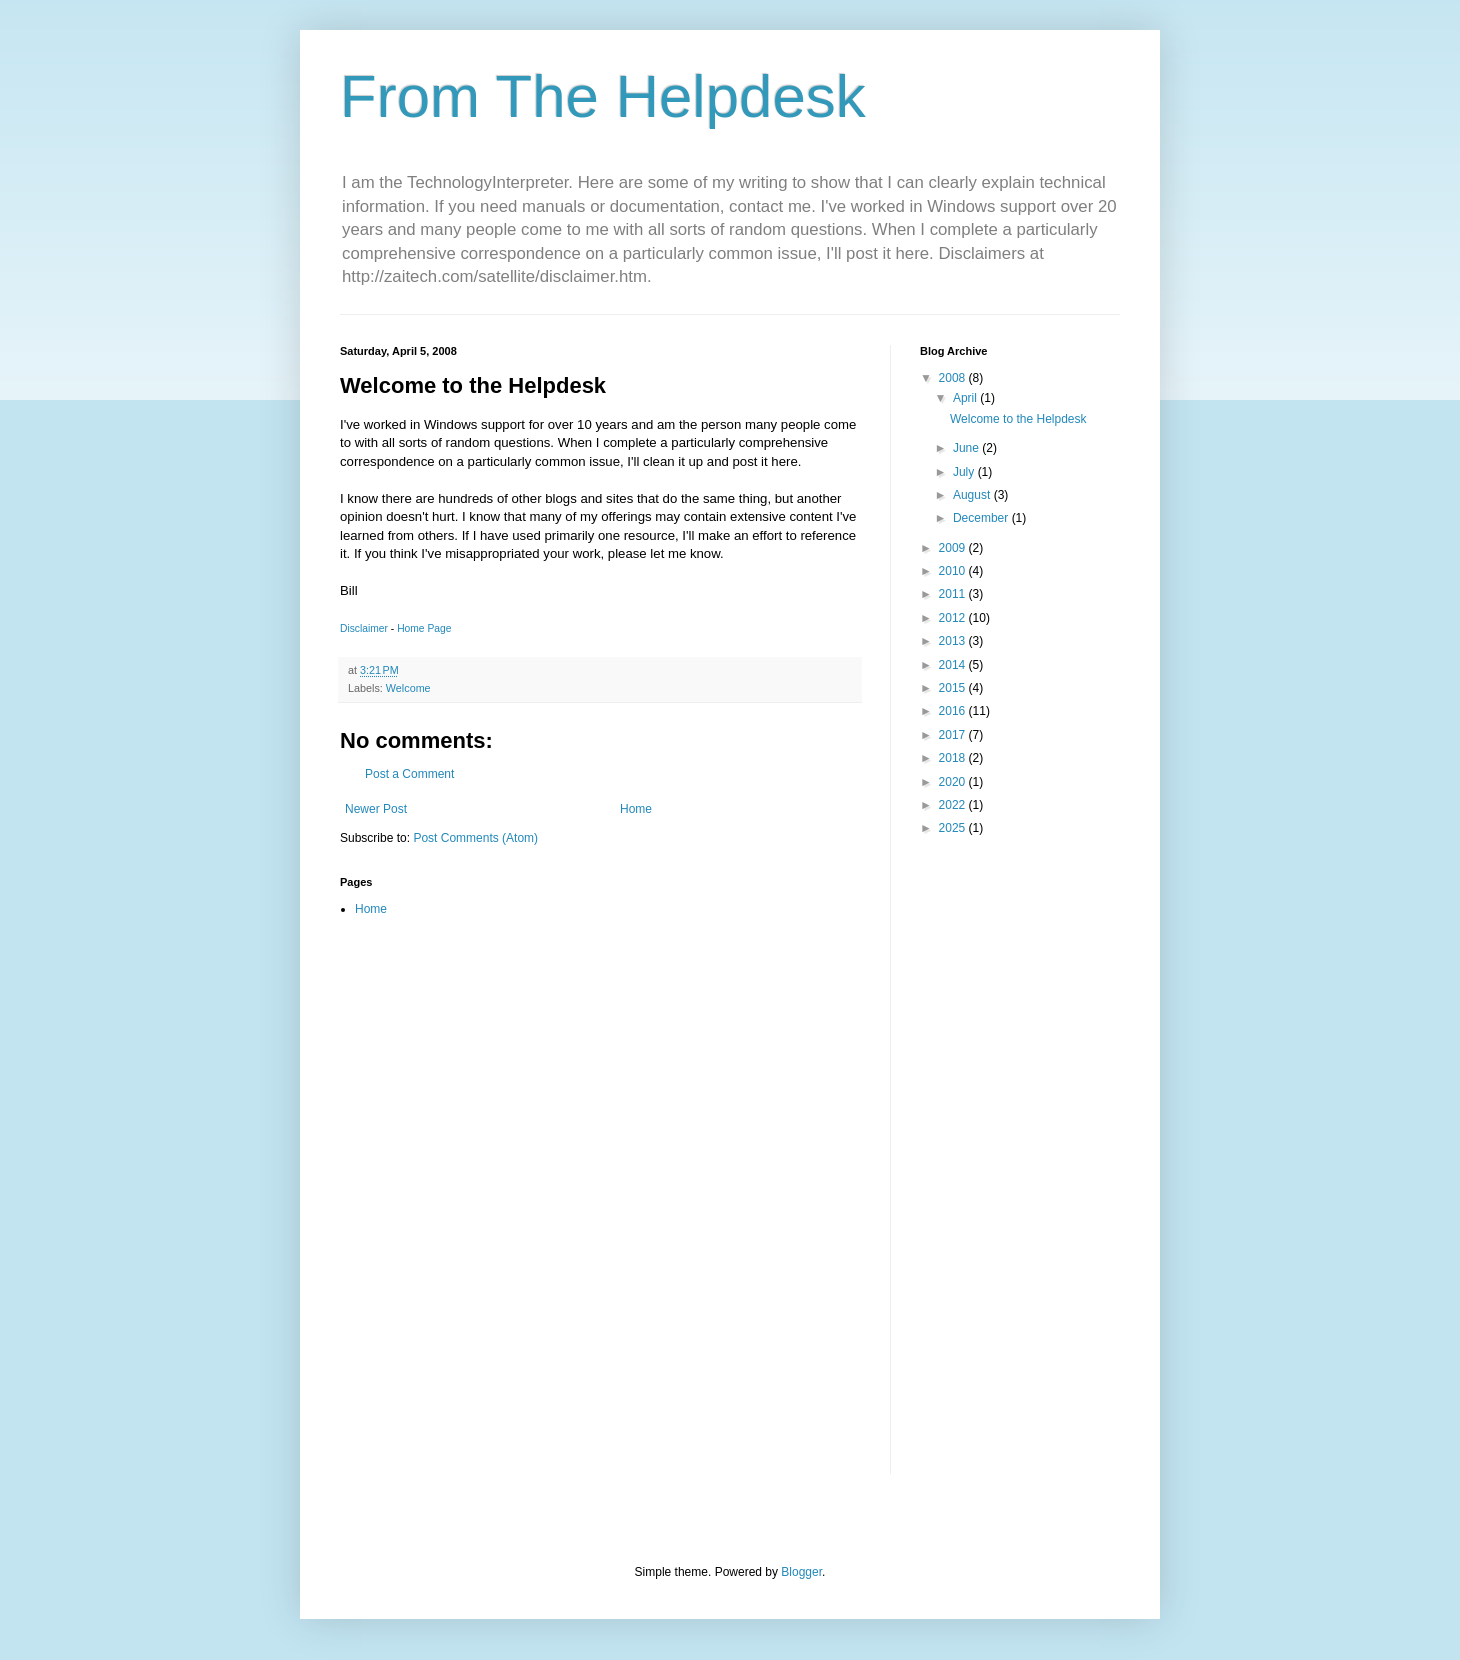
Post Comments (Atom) (475, 838)
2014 (954, 665)
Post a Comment (409, 774)
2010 (954, 571)
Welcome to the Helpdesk (1018, 419)
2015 (954, 688)
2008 (954, 378)
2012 (954, 618)
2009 (954, 548)
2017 (954, 735)
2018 (954, 758)
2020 (954, 782)
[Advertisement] (980, 1169)
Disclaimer (364, 628)
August (973, 495)
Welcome (408, 688)
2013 (954, 641)
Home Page (424, 628)
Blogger (801, 1572)
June (967, 448)
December (982, 518)
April (966, 398)
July (965, 472)
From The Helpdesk (603, 96)
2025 (954, 828)
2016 (954, 711)
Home (636, 809)
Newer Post (376, 809)
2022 (954, 805)
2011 (954, 594)
